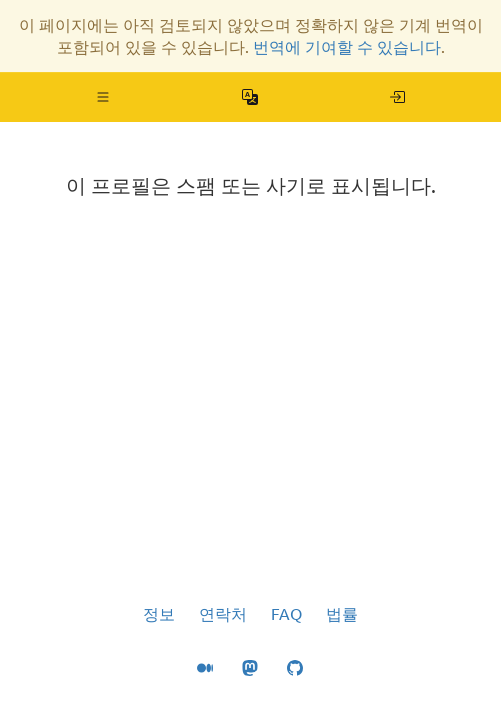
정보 (159, 614)
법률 (342, 614)
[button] (103, 97)
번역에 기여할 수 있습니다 (347, 47)
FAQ (286, 614)
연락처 (223, 614)
